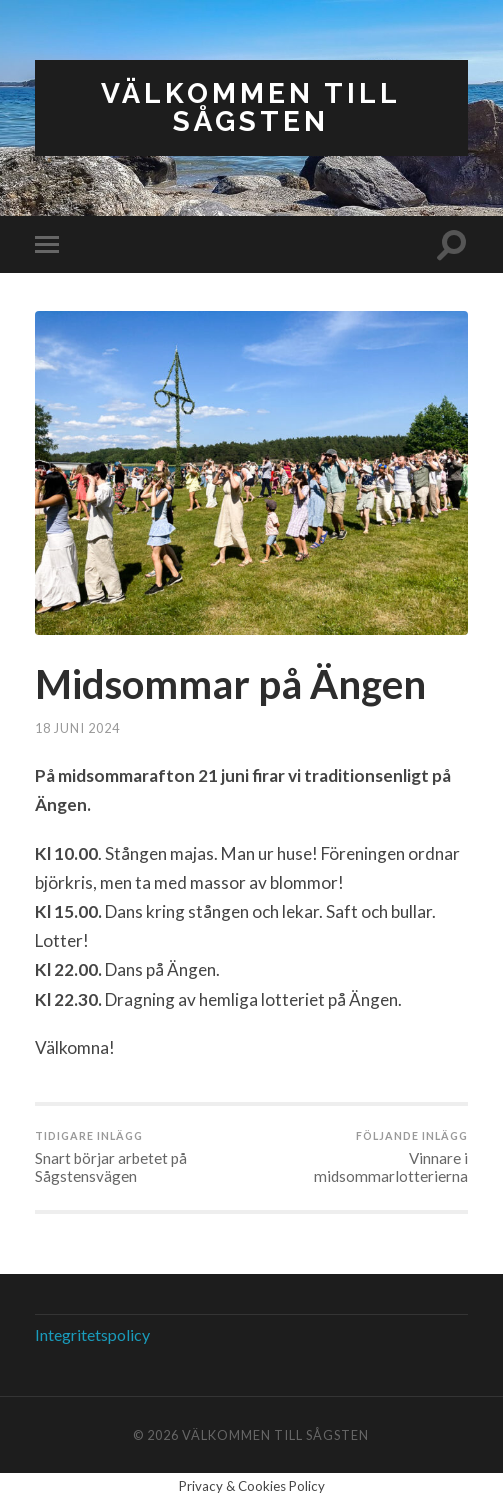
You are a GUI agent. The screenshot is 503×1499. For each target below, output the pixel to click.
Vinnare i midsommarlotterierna (362, 1157)
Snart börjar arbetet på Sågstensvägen (141, 1157)
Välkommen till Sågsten (251, 107)
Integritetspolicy (92, 1334)
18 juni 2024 (77, 728)
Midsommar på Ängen (230, 684)
